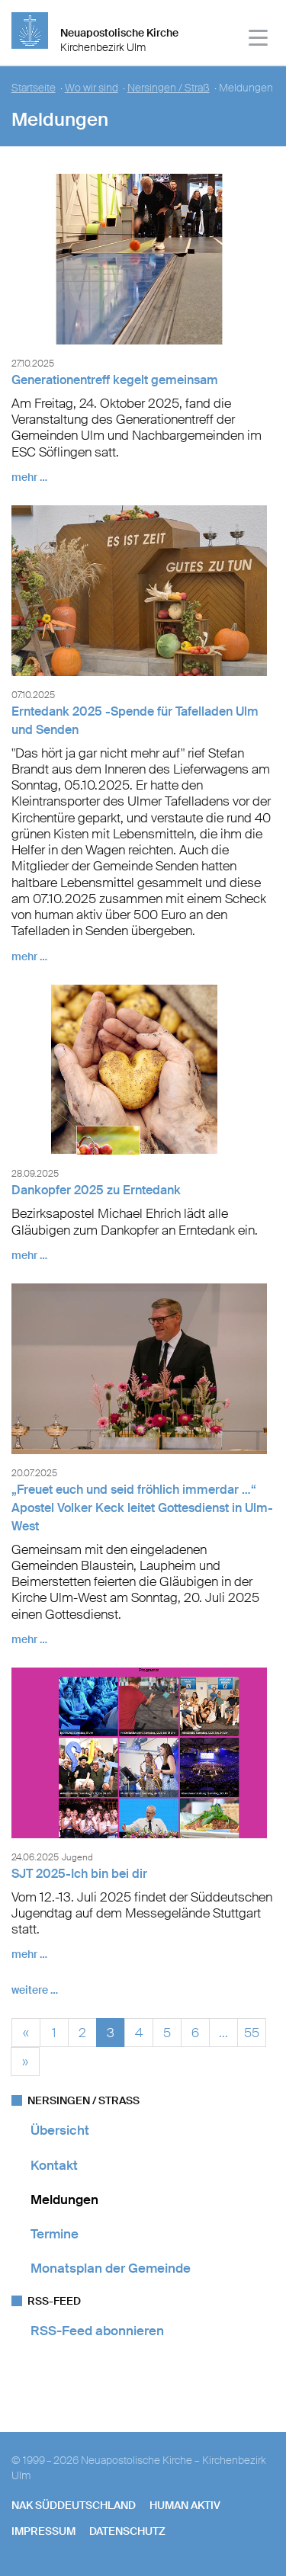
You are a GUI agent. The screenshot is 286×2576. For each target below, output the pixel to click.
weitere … (34, 1990)
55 (251, 2030)
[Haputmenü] (259, 40)
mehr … (29, 477)
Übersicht (60, 2130)
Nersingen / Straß (168, 88)
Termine (55, 2233)
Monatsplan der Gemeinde (111, 2268)
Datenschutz (127, 2531)
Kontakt (54, 2165)
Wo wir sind (91, 88)
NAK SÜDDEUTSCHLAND (73, 2505)
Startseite (33, 88)
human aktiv (184, 2505)
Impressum (43, 2531)
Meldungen (64, 2199)
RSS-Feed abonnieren (97, 2330)
